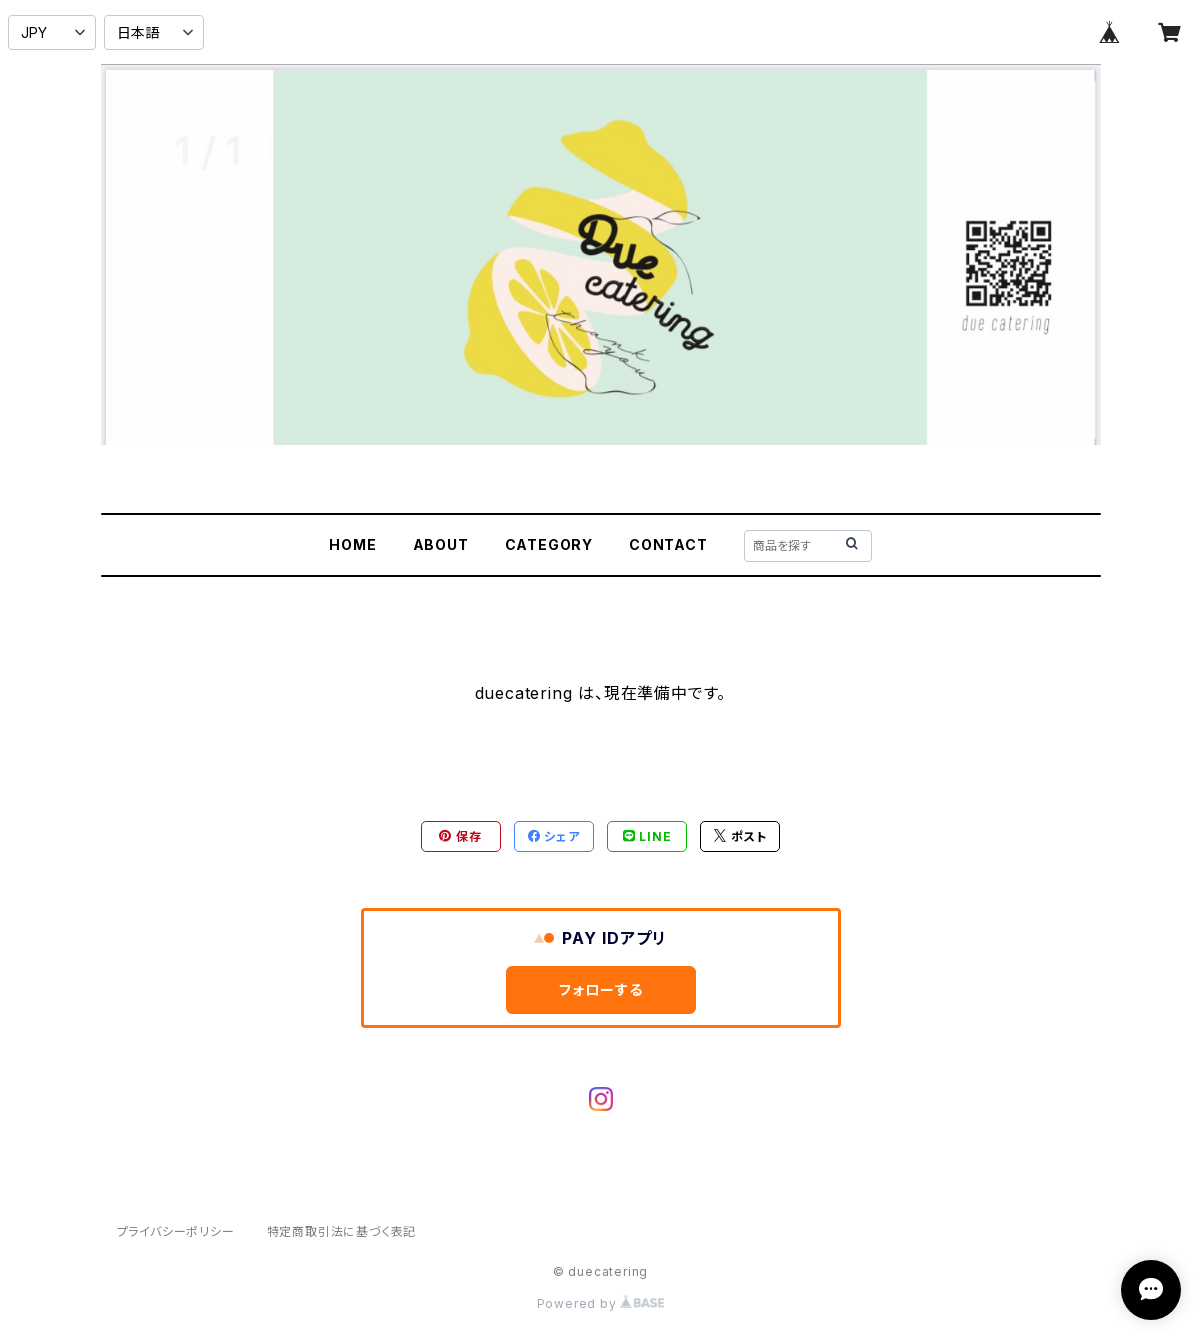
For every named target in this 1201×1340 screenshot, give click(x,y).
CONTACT (668, 544)
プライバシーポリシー (176, 1231)
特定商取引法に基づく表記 (342, 1231)
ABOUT (441, 544)
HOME (352, 544)
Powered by (601, 1303)
